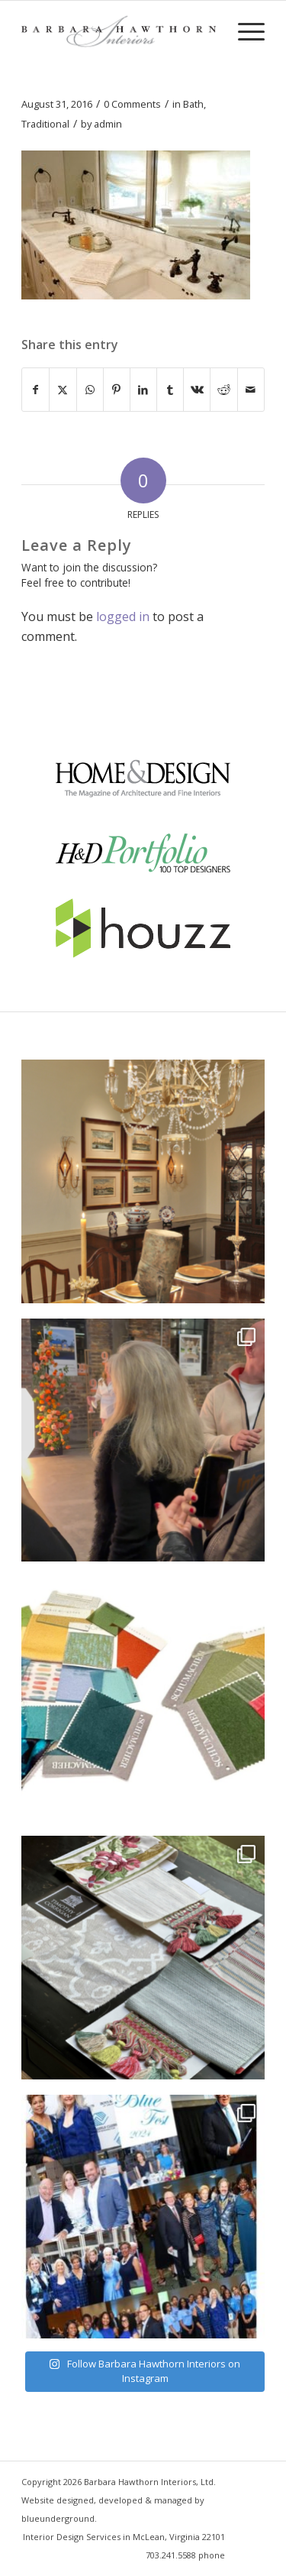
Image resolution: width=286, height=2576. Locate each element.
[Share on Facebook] (35, 389)
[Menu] (244, 31)
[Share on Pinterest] (117, 389)
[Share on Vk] (197, 389)
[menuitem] (244, 31)
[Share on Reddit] (223, 389)
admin (108, 124)
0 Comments (132, 104)
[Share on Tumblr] (170, 389)
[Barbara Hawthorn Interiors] (118, 31)
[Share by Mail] (251, 389)
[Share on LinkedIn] (143, 389)
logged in (122, 616)
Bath (193, 104)
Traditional (45, 124)
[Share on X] (63, 389)
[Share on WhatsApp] (90, 389)
